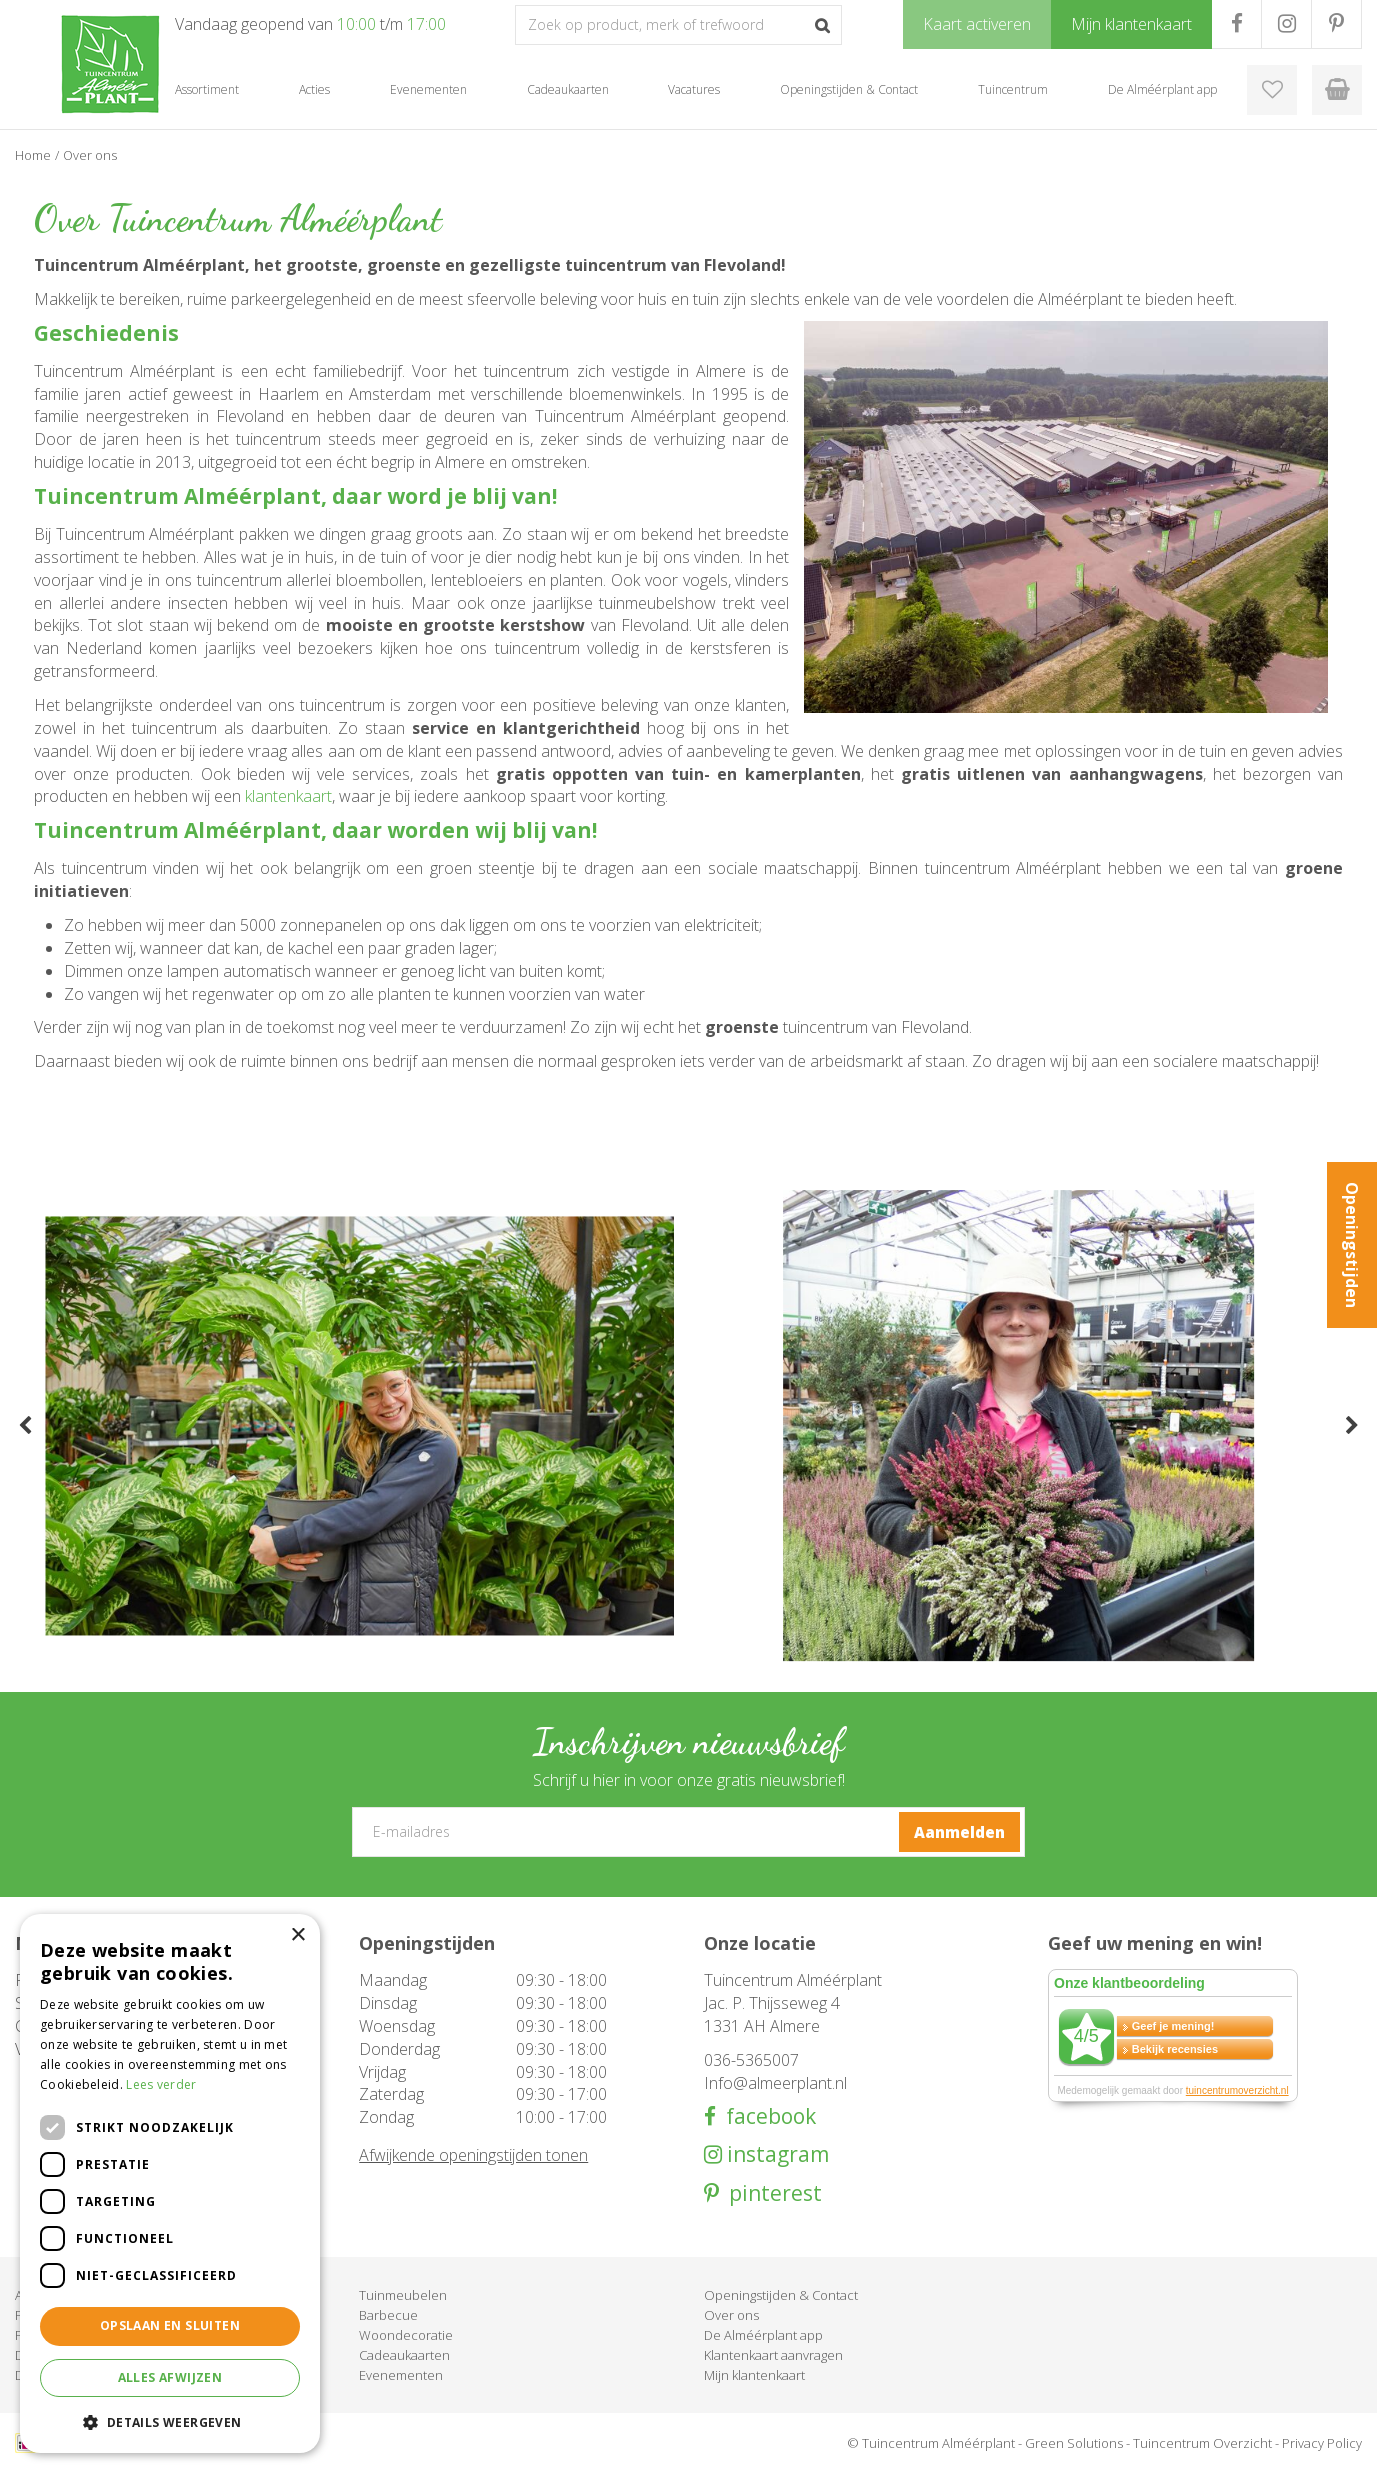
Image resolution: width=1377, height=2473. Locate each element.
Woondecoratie (406, 2335)
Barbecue (388, 2315)
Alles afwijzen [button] (170, 2377)
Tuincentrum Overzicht (1202, 2443)
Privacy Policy (1322, 2443)
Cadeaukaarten (404, 2355)
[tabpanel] (359, 1426)
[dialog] (170, 2183)
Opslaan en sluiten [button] (170, 2325)
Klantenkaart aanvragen (773, 2355)
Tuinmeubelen (403, 2295)
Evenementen (401, 2375)
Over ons (731, 2315)
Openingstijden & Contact (781, 2295)
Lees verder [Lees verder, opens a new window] (161, 2084)
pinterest (770, 2193)
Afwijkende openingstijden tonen (473, 2155)
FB (1236, 24)
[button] (170, 2421)
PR (1336, 24)
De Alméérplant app (763, 2335)
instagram (775, 2154)
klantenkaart (288, 796)
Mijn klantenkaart (754, 2375)
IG (1286, 24)
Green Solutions (1074, 2443)
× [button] (297, 1935)
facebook (766, 2116)
